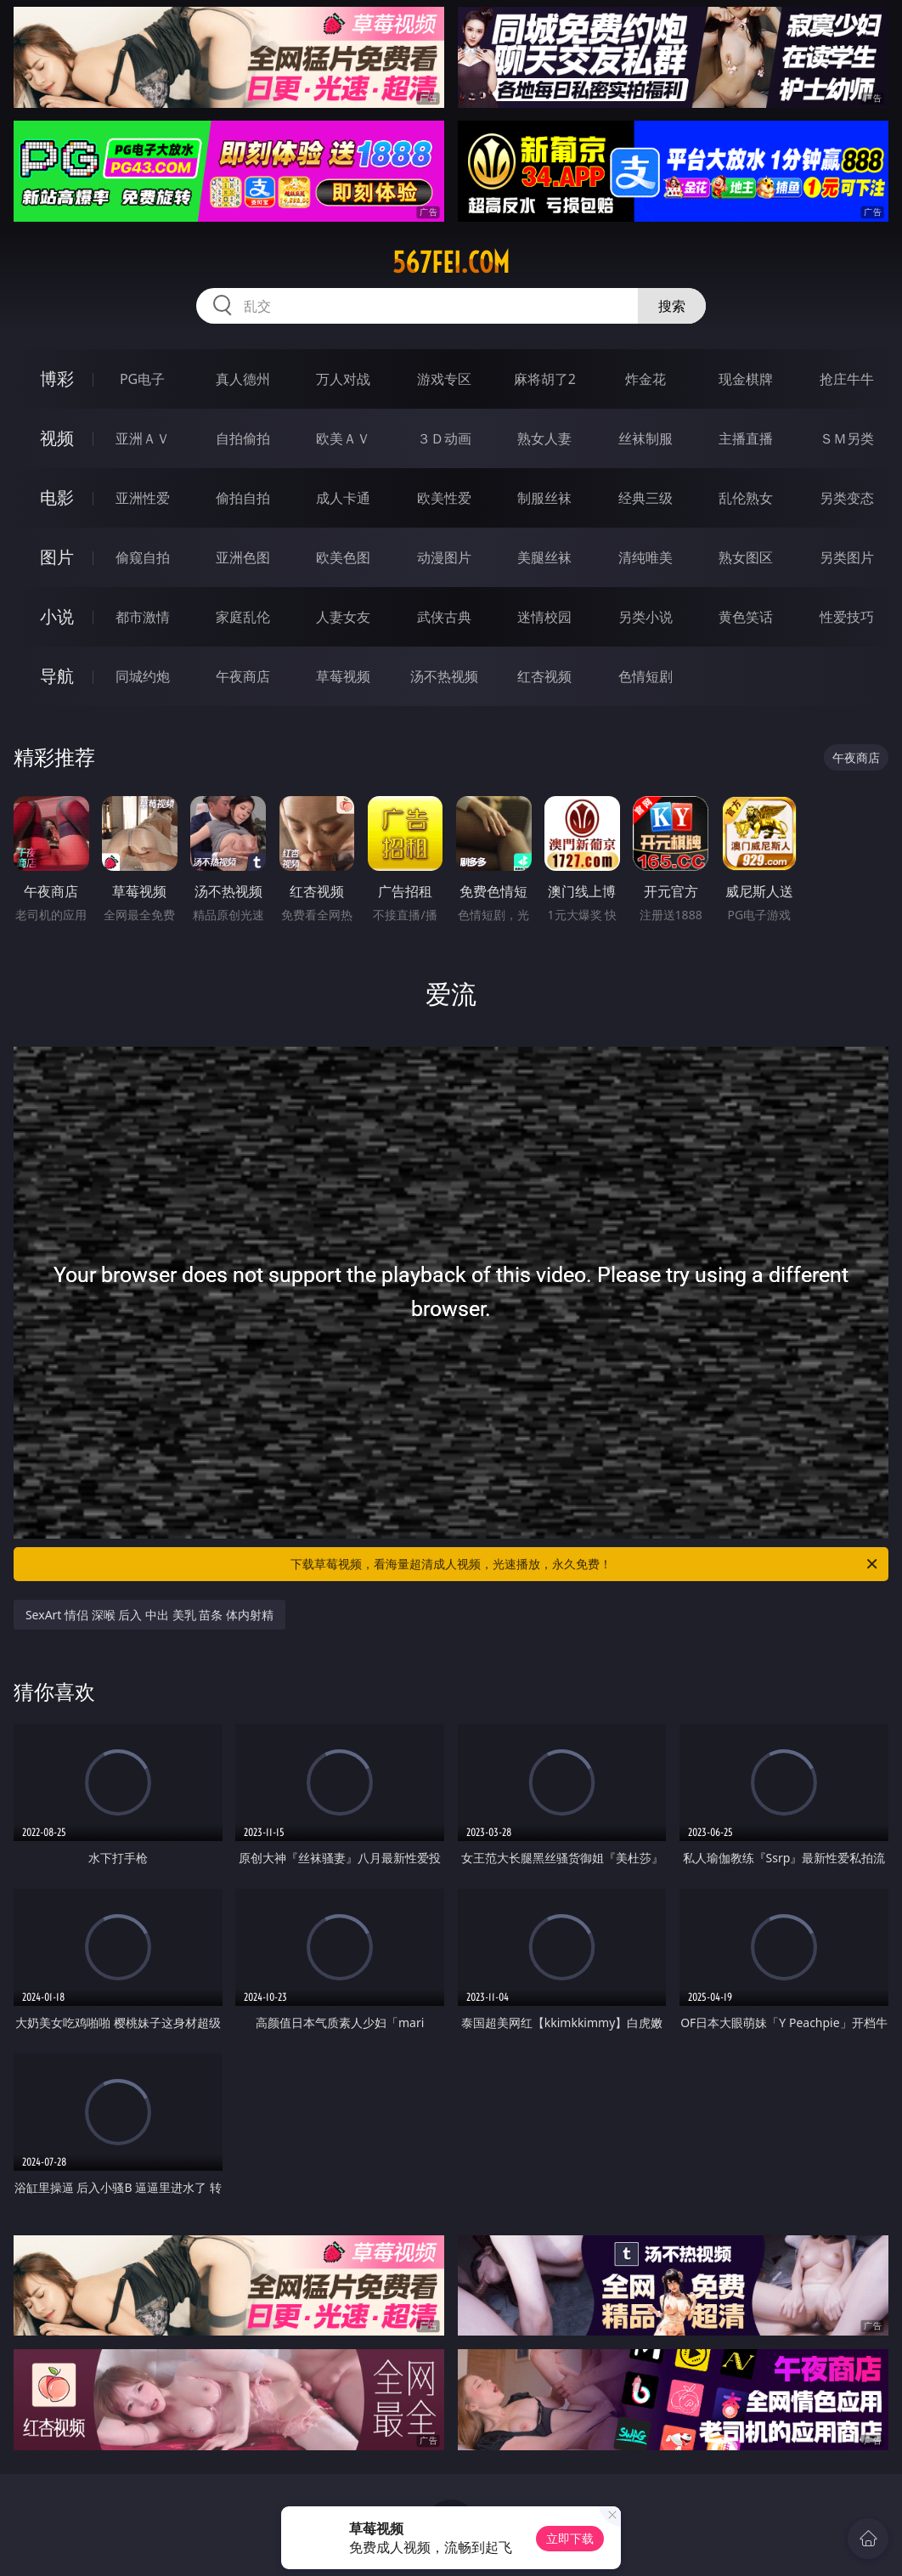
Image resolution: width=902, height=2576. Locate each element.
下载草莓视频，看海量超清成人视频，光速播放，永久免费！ (585, 1564)
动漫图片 (444, 557)
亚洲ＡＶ (143, 438)
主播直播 (746, 438)
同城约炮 (143, 676)
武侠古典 (444, 616)
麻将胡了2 (545, 379)
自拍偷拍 (243, 438)
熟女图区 (746, 557)
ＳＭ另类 (847, 438)
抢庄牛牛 (847, 379)
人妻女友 (343, 616)
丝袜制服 (645, 438)
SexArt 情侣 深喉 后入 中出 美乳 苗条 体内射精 (149, 1615)
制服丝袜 (544, 498)
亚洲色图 (243, 557)
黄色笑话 (746, 616)
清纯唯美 (645, 557)
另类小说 (645, 616)
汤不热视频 (444, 676)
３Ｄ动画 (444, 438)
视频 (57, 438)
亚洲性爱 (143, 498)
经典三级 (645, 498)
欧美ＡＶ (343, 438)
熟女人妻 (544, 438)
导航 (57, 675)
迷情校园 (544, 616)
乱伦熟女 (746, 498)
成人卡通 (343, 498)
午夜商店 (243, 676)
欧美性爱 (444, 498)
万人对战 (343, 379)
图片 (57, 556)
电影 (57, 497)
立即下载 (570, 2538)
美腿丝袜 (544, 557)
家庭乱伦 (243, 616)
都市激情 (143, 616)
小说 (57, 616)
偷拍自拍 (243, 498)
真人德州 (243, 379)
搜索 (671, 306)
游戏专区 (444, 379)
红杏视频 (544, 676)
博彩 (57, 378)
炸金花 (645, 379)
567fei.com (451, 263)
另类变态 (847, 498)
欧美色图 (343, 557)
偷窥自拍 (143, 557)
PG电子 (142, 379)
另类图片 (847, 557)
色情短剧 (645, 676)
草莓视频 (343, 676)
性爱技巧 (847, 616)
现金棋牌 (746, 379)
